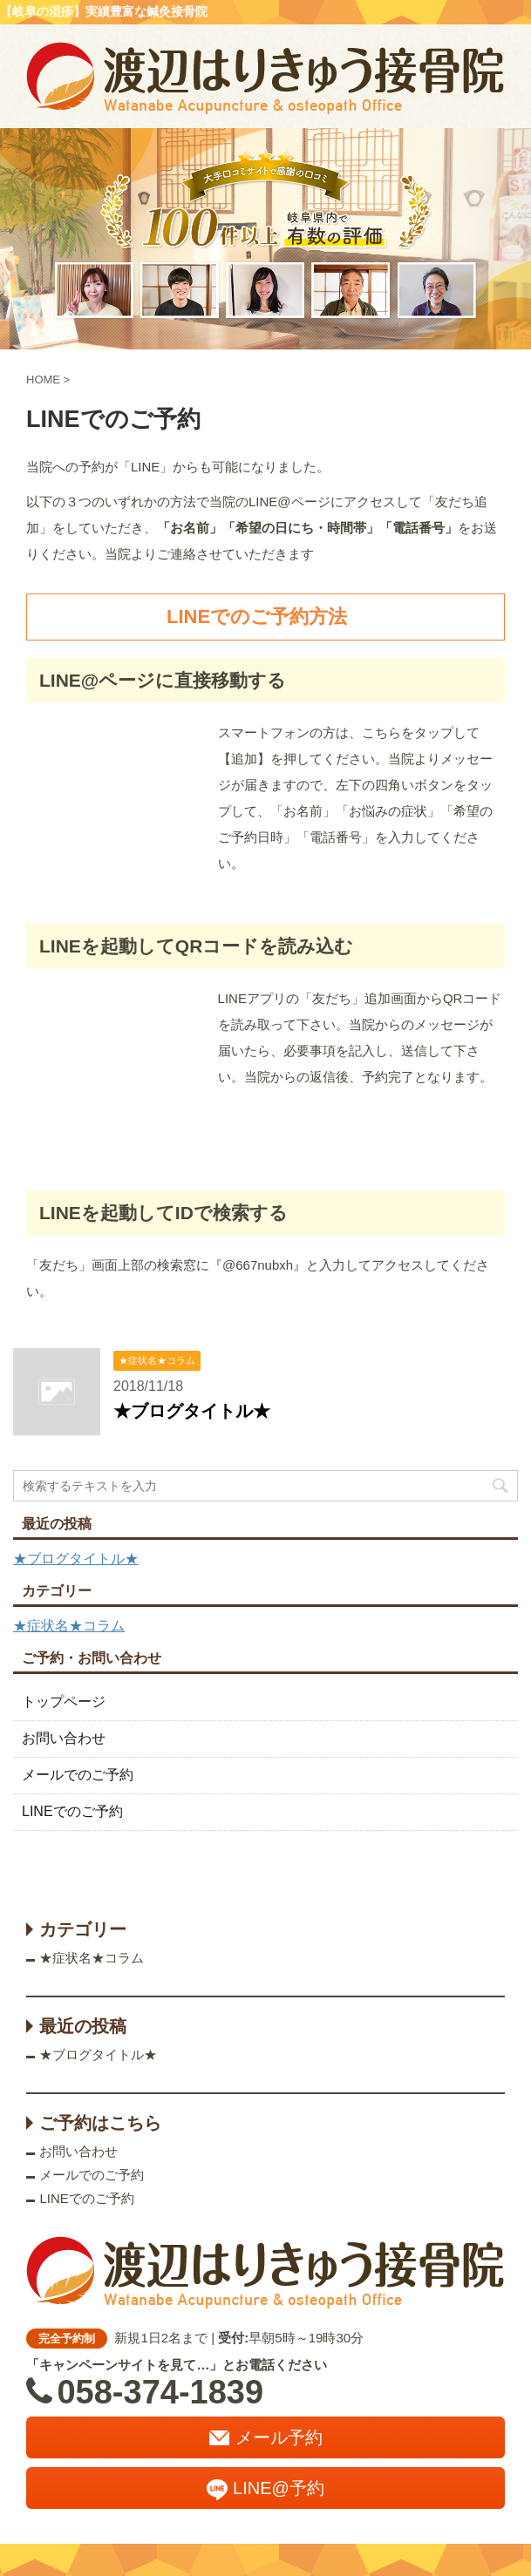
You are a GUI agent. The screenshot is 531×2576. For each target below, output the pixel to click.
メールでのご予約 (77, 1774)
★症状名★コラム (69, 1625)
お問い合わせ (64, 1738)
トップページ (64, 1701)
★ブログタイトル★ (191, 1410)
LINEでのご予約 (72, 1811)
